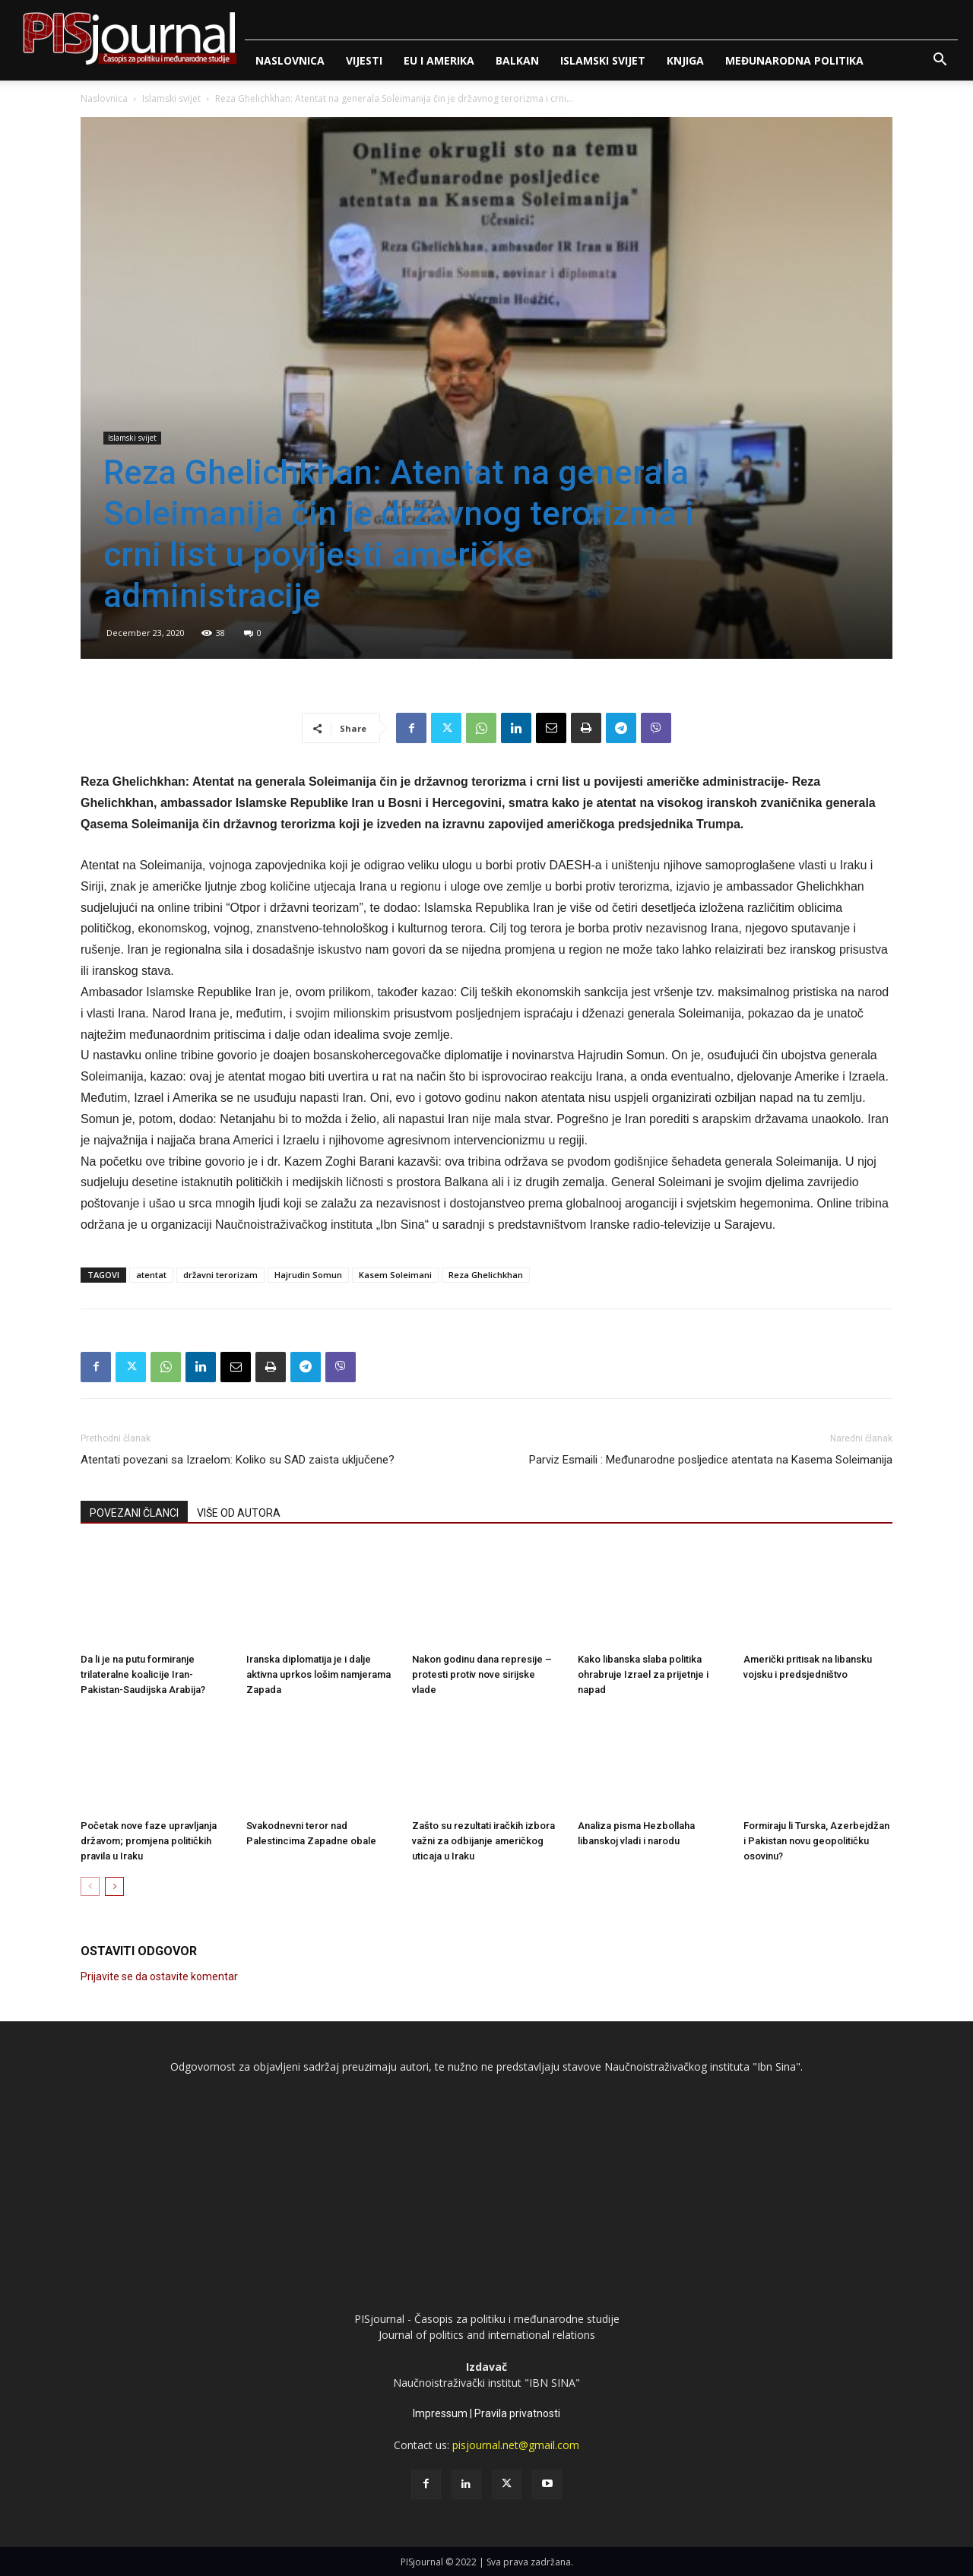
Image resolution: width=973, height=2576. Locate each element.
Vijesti (364, 60)
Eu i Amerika (439, 60)
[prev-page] (90, 1886)
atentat (151, 1274)
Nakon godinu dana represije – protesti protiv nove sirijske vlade (482, 1674)
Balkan (517, 60)
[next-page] (114, 1886)
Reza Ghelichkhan (485, 1274)
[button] (939, 61)
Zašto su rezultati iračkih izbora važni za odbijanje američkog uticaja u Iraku (483, 1841)
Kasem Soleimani (395, 1274)
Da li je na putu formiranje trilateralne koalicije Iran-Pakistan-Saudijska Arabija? (143, 1674)
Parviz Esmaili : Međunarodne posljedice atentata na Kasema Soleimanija (710, 1460)
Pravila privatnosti (517, 2413)
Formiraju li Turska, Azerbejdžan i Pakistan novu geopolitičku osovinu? (816, 1841)
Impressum (440, 2413)
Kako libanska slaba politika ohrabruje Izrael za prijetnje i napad (643, 1674)
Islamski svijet (602, 60)
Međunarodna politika (794, 60)
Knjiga (685, 60)
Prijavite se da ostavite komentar (159, 1976)
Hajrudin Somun (308, 1274)
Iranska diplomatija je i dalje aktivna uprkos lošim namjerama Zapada (318, 1674)
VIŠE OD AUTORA (238, 1513)
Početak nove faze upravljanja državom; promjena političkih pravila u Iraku (149, 1841)
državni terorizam (220, 1274)
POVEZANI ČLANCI (134, 1513)
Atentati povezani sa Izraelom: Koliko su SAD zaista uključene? (238, 1460)
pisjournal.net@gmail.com (515, 2445)
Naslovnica (290, 60)
